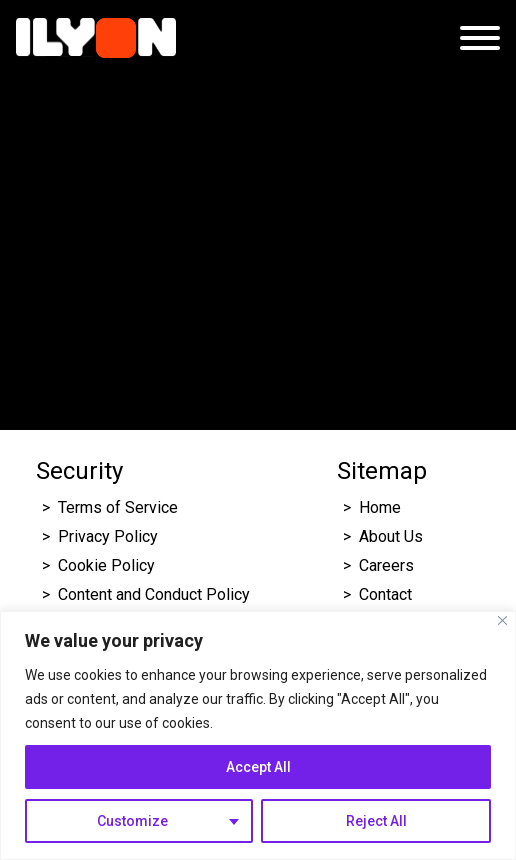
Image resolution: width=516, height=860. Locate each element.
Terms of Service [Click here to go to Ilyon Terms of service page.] (118, 507)
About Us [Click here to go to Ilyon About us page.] (391, 536)
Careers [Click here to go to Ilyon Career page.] (386, 565)
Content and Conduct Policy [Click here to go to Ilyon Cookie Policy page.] (156, 594)
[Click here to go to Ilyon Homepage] (96, 38)
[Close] (502, 620)
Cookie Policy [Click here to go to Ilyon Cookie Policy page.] (106, 565)
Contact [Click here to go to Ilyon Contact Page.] (385, 594)
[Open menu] (480, 38)
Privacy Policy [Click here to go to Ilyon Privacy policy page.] (108, 536)
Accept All (258, 767)
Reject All (376, 821)
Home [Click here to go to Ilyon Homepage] (380, 507)
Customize (132, 821)
